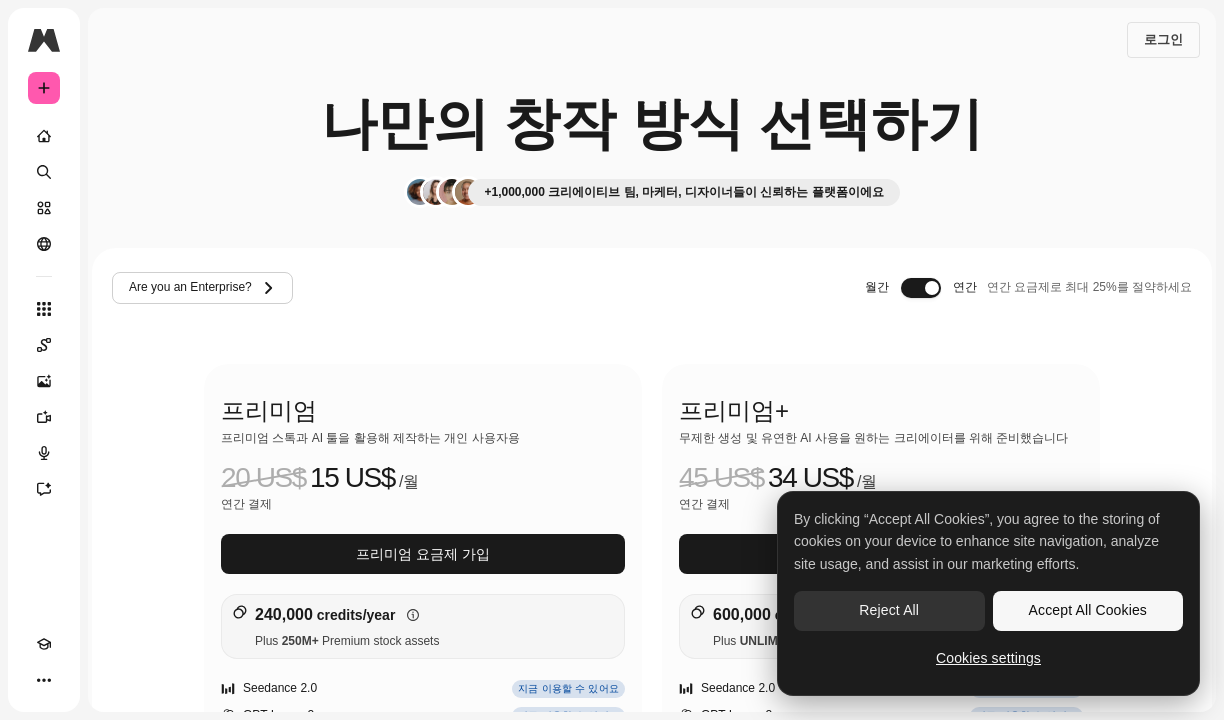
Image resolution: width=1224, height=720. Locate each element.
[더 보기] (44, 680)
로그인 (1163, 39)
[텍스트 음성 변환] (44, 453)
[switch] (921, 288)
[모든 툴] (44, 309)
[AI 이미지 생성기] (44, 381)
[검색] (44, 172)
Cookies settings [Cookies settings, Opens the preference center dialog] (988, 658)
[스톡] (44, 208)
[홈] (44, 136)
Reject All (889, 610)
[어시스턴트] (44, 489)
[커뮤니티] (44, 244)
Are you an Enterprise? (202, 288)
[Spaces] (44, 345)
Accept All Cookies (1088, 610)
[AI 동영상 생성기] (44, 417)
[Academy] (44, 644)
